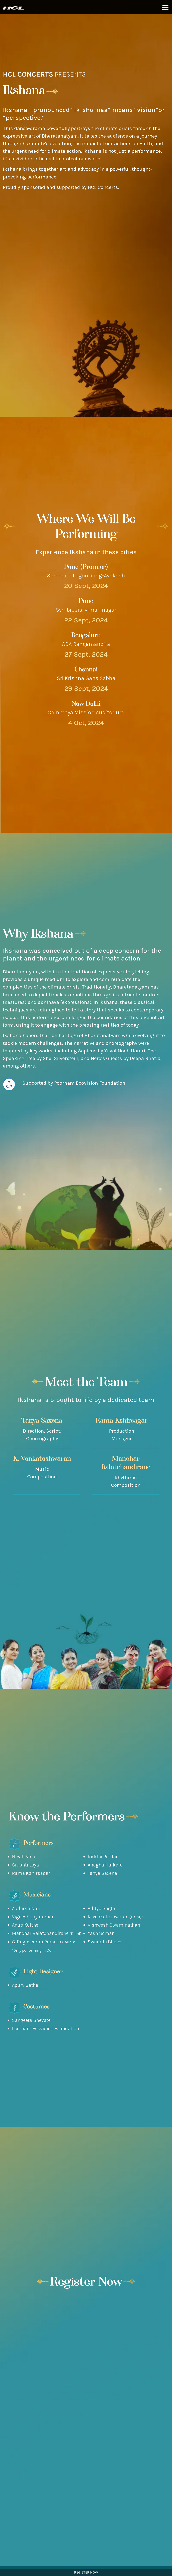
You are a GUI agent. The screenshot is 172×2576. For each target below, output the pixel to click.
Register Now (86, 2572)
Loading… (86, 2356)
